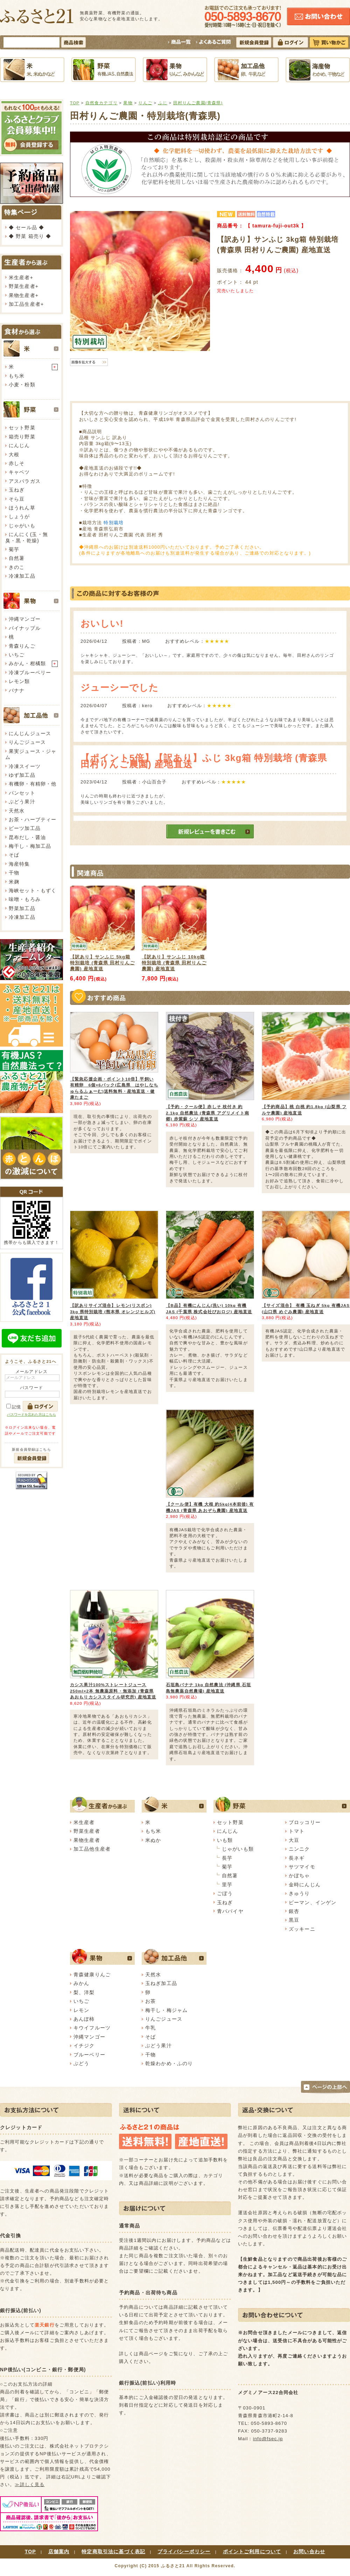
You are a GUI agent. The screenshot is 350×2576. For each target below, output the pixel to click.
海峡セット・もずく (32, 890)
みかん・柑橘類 (27, 663)
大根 (14, 454)
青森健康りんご (92, 1974)
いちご (16, 654)
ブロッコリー (305, 1822)
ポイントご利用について (252, 2551)
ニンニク (299, 1849)
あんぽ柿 (84, 2019)
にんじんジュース (30, 733)
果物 (127, 102)
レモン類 (19, 681)
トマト (296, 1831)
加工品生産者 (25, 304)
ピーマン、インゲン (312, 1902)
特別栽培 (114, 522)
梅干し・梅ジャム (166, 2010)
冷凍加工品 (22, 576)
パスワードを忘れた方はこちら (31, 1414)
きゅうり (299, 1893)
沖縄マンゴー (25, 619)
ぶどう (81, 2063)
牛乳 (150, 2027)
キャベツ (19, 472)
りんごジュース (27, 742)
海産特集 (19, 864)
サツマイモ (302, 1867)
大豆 (294, 1840)
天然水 (16, 811)
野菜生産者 (22, 286)
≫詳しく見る (29, 2484)
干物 (14, 872)
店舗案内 (59, 2551)
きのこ (16, 567)
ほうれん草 (22, 508)
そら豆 (16, 499)
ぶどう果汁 (22, 801)
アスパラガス (25, 481)
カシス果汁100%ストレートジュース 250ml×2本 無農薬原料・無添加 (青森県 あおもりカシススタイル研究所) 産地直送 (113, 1690)
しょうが (19, 516)
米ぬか (153, 1840)
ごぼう (225, 1893)
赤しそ (16, 463)
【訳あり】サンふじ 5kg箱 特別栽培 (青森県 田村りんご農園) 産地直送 (102, 963)
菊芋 (14, 549)
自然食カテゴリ (101, 102)
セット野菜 (22, 427)
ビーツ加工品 (25, 828)
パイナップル (25, 628)
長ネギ (296, 1858)
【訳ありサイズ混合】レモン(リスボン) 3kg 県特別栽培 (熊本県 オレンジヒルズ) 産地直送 (112, 1311)
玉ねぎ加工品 (161, 1983)
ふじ (162, 102)
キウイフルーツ (92, 2027)
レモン (81, 2010)
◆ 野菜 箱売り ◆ (30, 236)
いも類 (225, 1840)
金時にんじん (305, 1884)
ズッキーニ (302, 1929)
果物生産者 (22, 295)
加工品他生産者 (92, 1849)
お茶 (150, 2001)
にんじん (19, 445)
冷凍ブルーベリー (30, 672)
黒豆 (294, 1920)
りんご (145, 102)
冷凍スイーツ (25, 766)
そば (14, 855)
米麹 (14, 882)
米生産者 (19, 277)
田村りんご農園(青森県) (198, 102)
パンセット (22, 793)
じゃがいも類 (238, 1849)
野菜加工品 (22, 908)
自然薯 (16, 558)
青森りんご (22, 646)
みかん (81, 1983)
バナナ (16, 690)
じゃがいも (22, 525)
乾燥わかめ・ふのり (169, 2063)
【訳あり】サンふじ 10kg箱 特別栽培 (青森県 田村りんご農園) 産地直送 (174, 963)
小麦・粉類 (22, 384)
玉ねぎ (16, 490)
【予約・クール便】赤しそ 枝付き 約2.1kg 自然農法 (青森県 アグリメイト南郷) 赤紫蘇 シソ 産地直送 (207, 1112)
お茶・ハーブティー (32, 819)
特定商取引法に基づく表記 (113, 2551)
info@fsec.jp (268, 2438)
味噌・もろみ (25, 899)
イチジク (84, 2045)
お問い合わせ (309, 2551)
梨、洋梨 (84, 1992)
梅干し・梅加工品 (30, 846)
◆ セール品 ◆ (26, 227)
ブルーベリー (89, 2054)
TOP (74, 102)
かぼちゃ (299, 1875)
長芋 (227, 1858)
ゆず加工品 (22, 775)
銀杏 (294, 1911)
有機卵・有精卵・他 (32, 784)
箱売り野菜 (22, 436)
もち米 (16, 376)
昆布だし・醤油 (27, 837)
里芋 (227, 1884)
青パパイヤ (230, 1911)
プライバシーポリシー (184, 2551)
